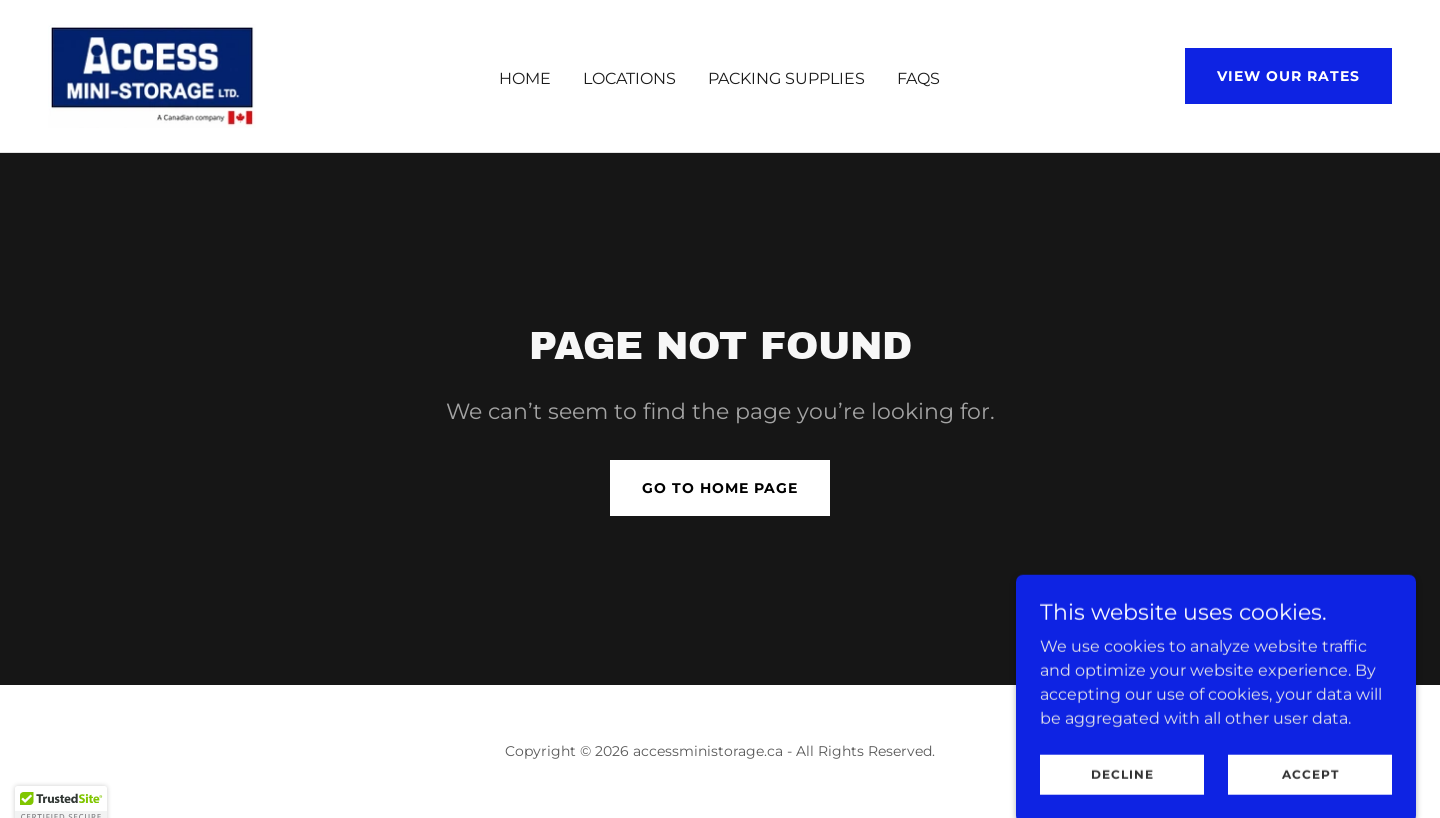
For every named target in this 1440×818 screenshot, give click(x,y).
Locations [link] (629, 78)
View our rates (1288, 76)
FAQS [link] (918, 78)
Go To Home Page (720, 488)
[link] (152, 74)
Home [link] (525, 78)
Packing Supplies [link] (786, 78)
